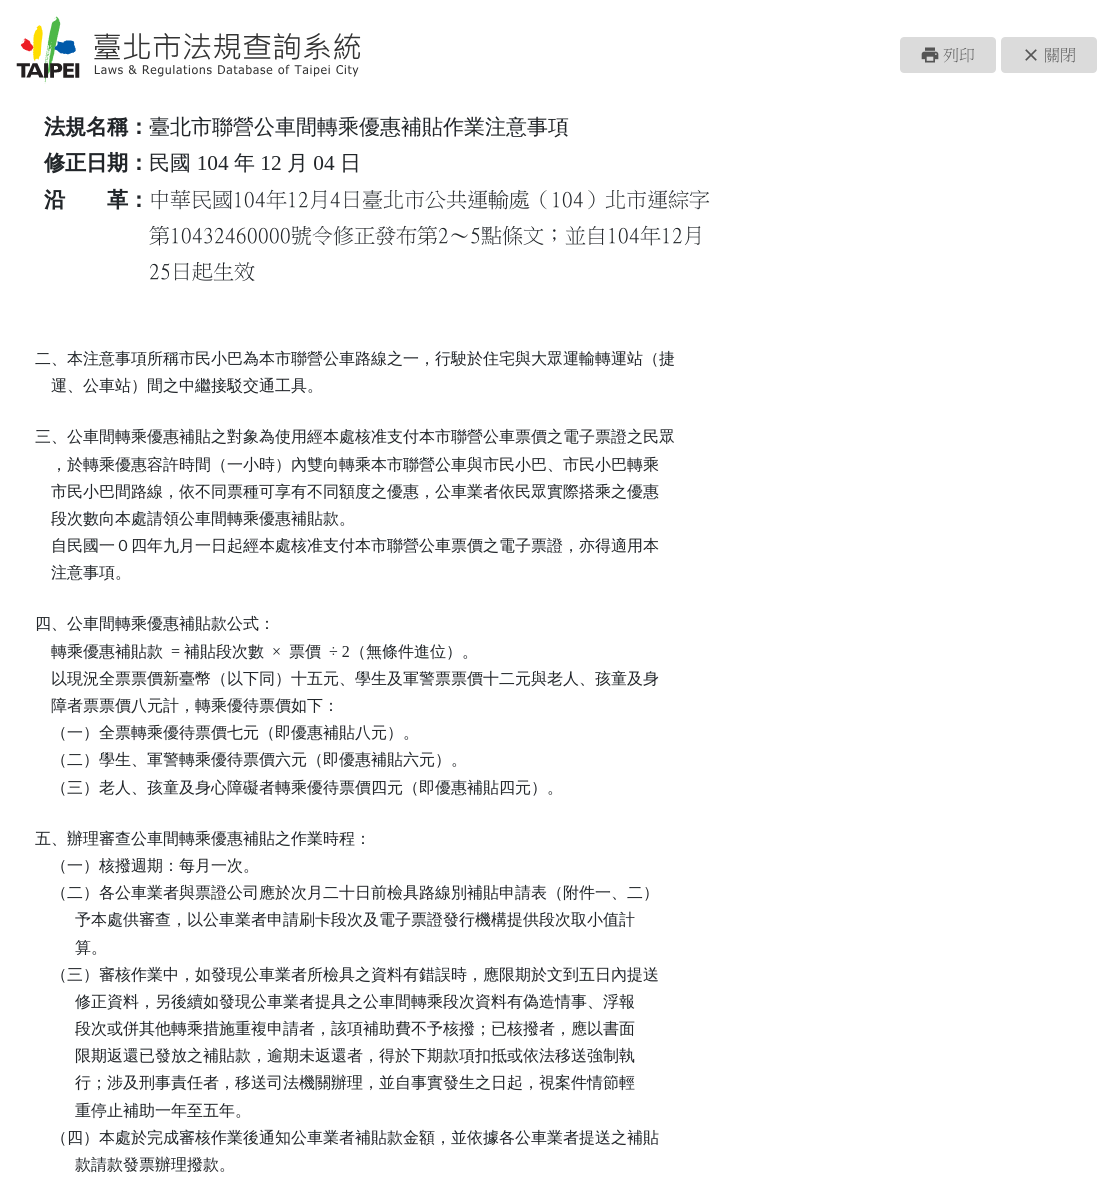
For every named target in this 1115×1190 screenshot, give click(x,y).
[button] (948, 55)
